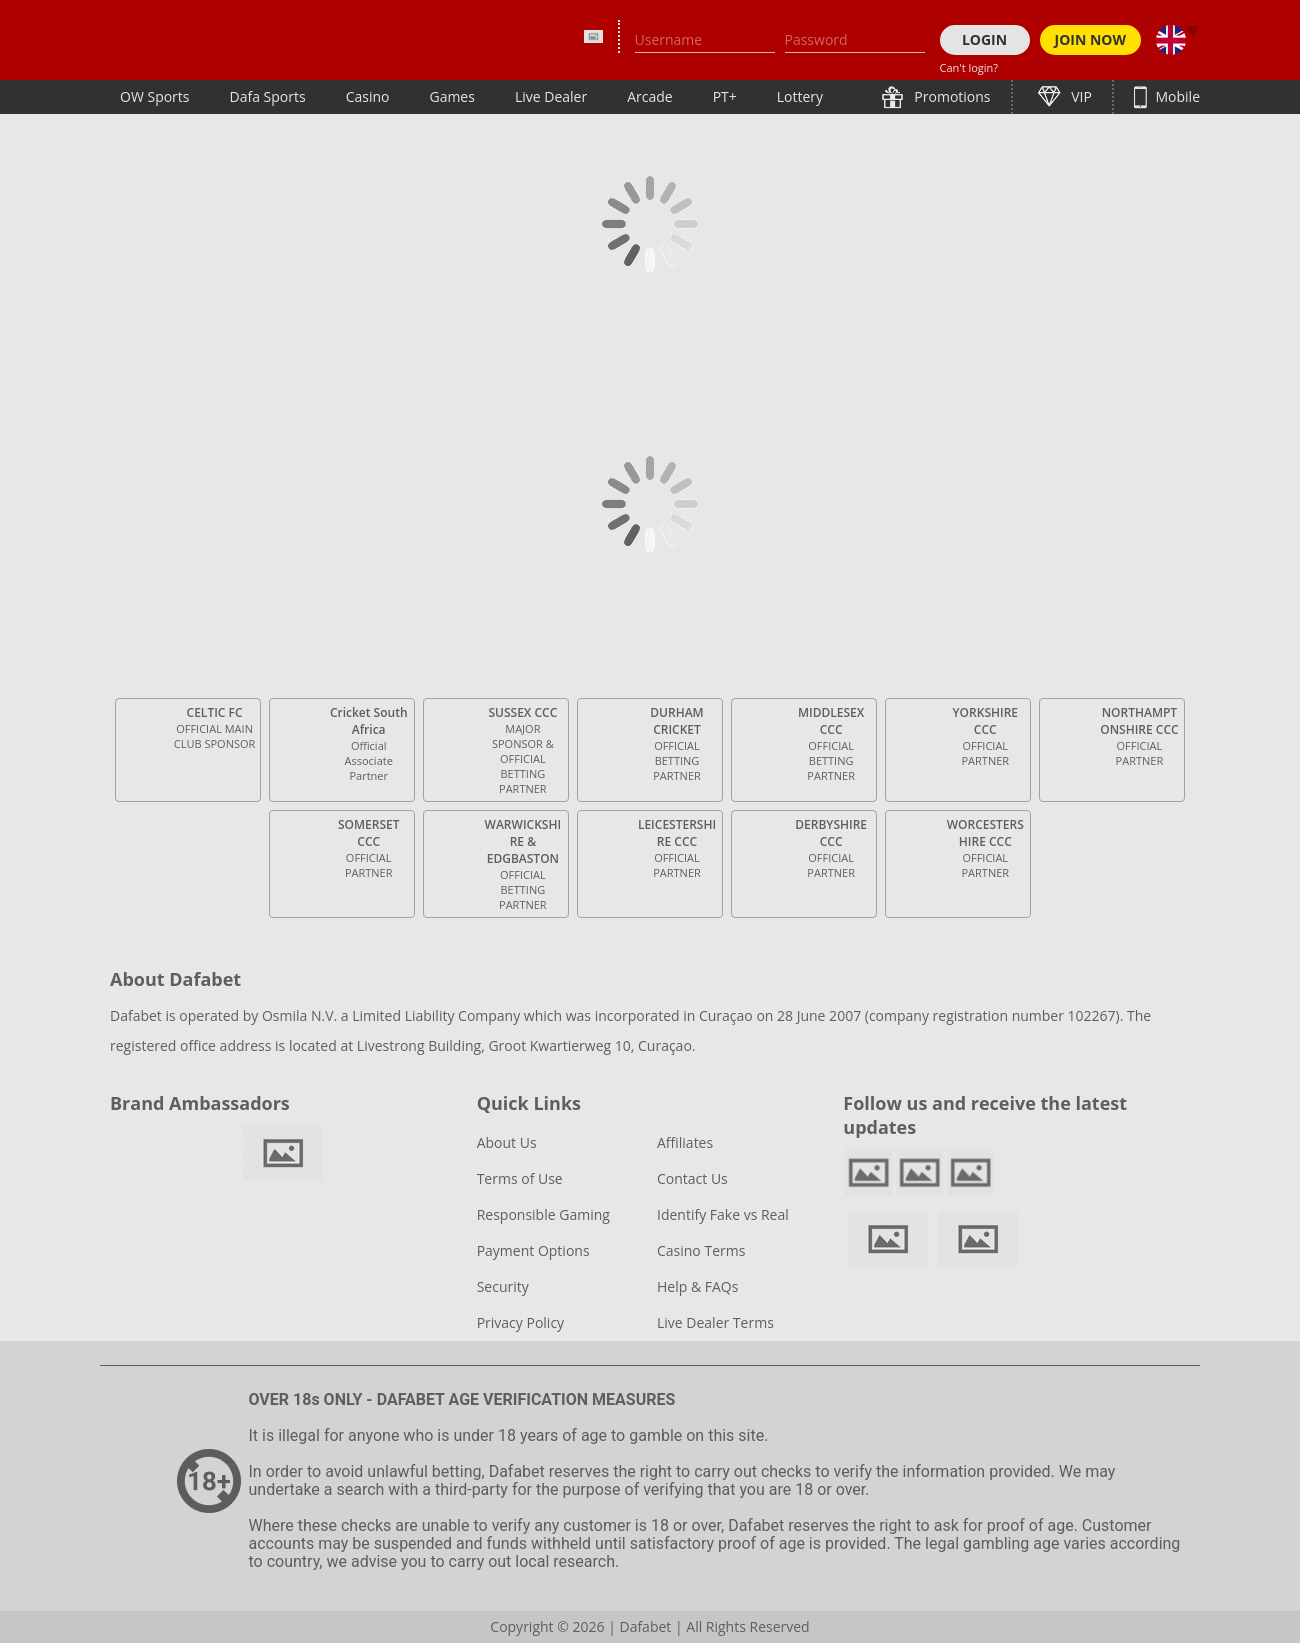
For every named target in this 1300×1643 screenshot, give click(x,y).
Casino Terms (701, 1250)
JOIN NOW (1091, 39)
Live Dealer (551, 96)
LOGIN (984, 39)
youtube (970, 1172)
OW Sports (155, 96)
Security (503, 1286)
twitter (919, 1172)
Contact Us (692, 1178)
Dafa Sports (268, 96)
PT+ (725, 96)
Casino (368, 96)
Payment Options (533, 1250)
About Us (507, 1142)
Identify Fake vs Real (723, 1214)
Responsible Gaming (543, 1214)
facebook (868, 1172)
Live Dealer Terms (715, 1322)
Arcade (650, 96)
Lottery (800, 96)
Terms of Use (520, 1178)
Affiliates (685, 1142)
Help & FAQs (697, 1286)
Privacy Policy (520, 1322)
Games (451, 96)
